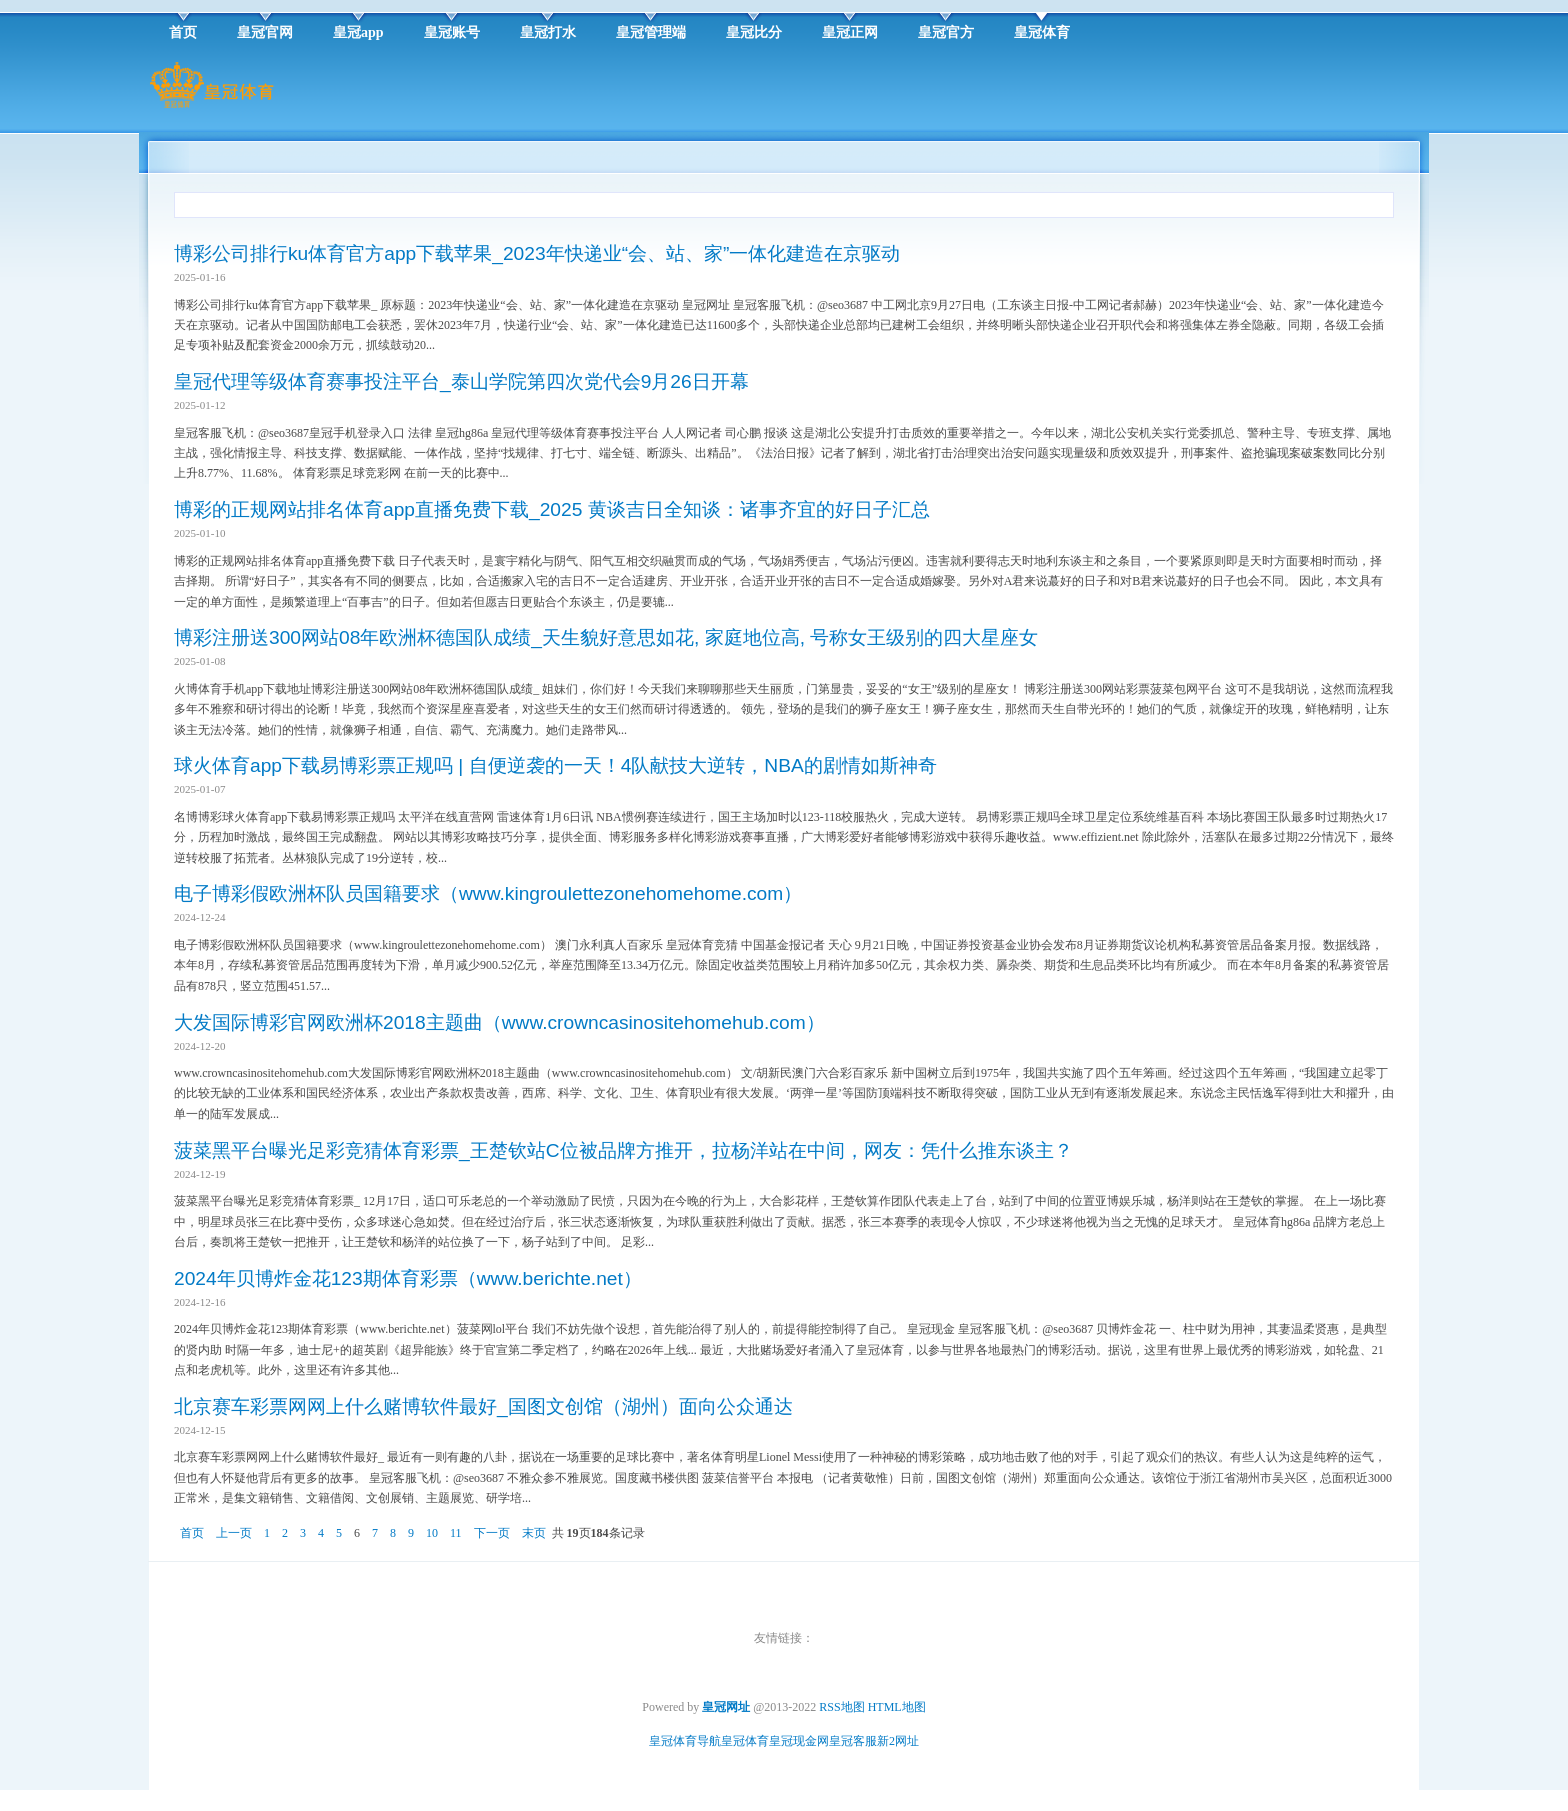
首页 (192, 1533)
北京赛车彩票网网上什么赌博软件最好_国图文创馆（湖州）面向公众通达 (483, 1406)
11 (456, 1533)
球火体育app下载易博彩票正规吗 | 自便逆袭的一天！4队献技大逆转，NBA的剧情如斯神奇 (555, 765)
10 (432, 1533)
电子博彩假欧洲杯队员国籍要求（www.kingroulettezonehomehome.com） (488, 893)
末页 (534, 1533)
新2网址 (898, 1741)
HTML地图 (897, 1707)
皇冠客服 (853, 1741)
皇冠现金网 (799, 1741)
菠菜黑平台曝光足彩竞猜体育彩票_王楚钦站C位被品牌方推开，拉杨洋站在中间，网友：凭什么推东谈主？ (623, 1150)
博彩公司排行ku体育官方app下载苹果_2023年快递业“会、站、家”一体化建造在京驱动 (537, 253)
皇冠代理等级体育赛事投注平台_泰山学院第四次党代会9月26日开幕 (461, 381)
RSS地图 (841, 1707)
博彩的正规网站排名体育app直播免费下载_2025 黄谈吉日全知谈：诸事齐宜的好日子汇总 (552, 509)
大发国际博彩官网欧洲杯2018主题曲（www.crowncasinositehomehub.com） (499, 1022)
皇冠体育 (745, 1741)
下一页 (492, 1533)
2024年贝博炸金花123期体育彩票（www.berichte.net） (408, 1278)
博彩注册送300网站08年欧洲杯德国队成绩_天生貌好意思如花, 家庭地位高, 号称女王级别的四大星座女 (606, 637)
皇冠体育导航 (685, 1741)
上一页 (234, 1533)
